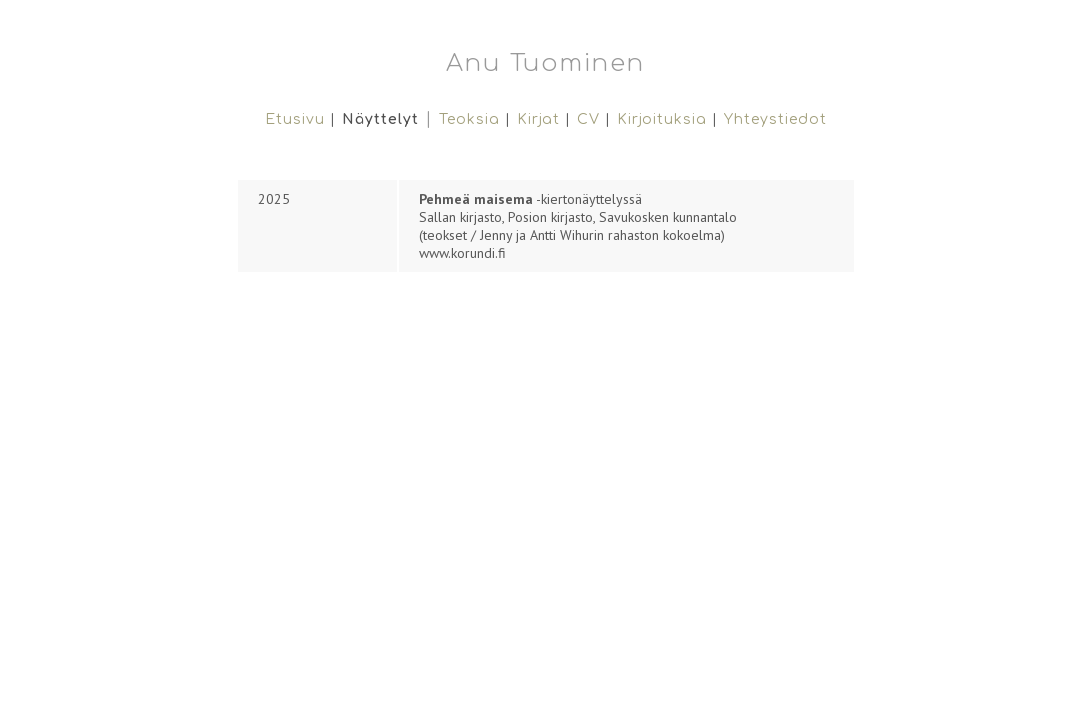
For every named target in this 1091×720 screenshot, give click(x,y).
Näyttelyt (380, 119)
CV (588, 119)
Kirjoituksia (662, 119)
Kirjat (538, 119)
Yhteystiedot (775, 119)
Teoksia (469, 119)
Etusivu (297, 119)
